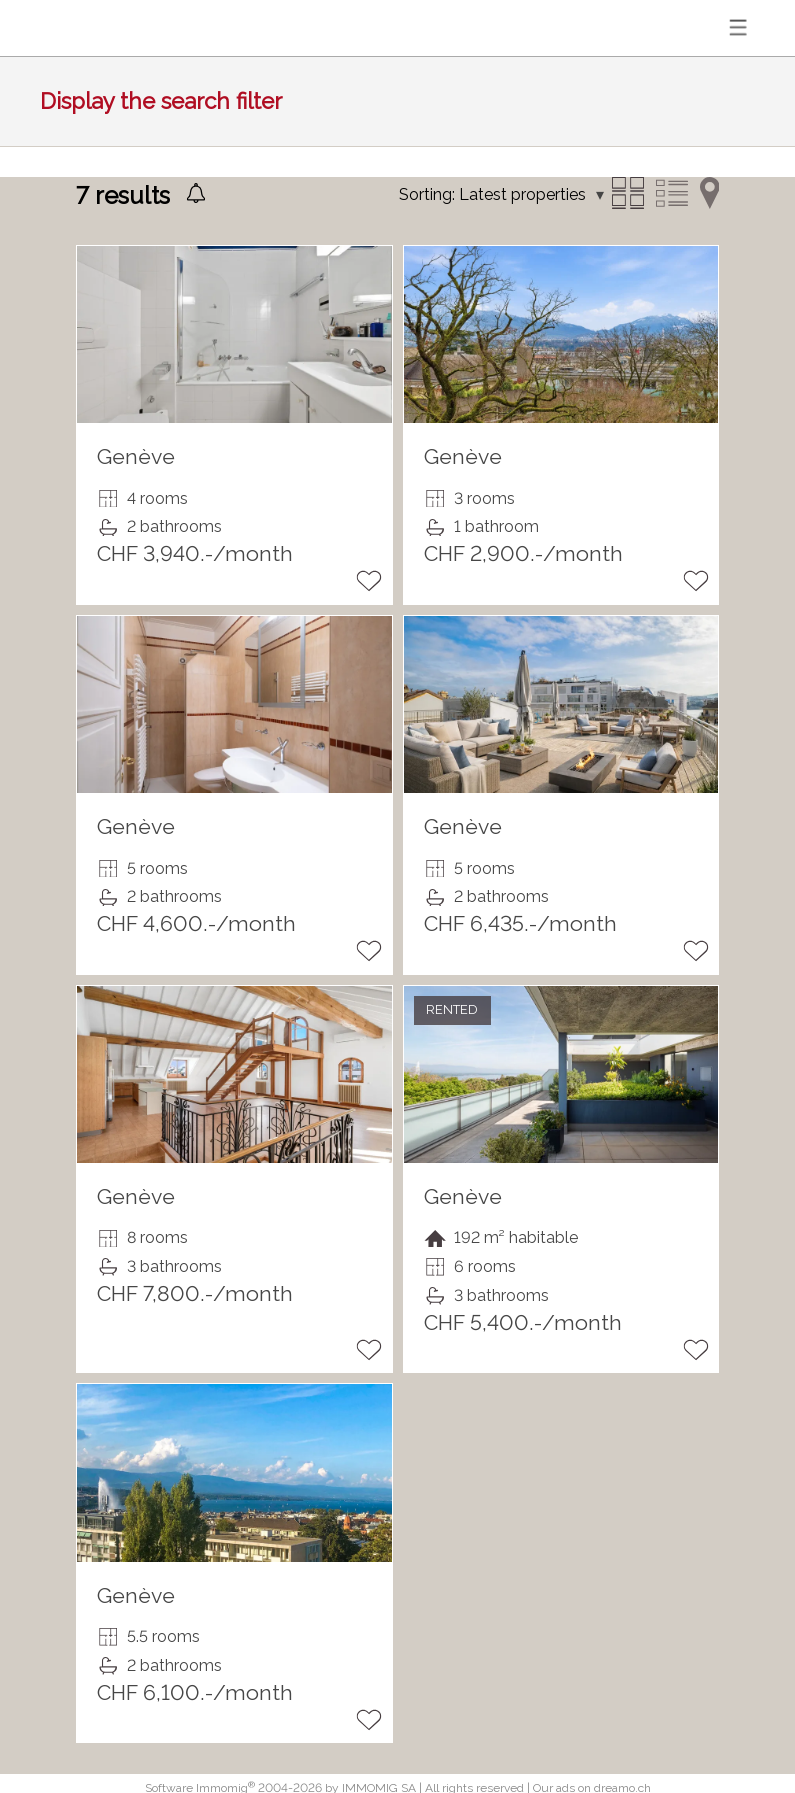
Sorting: (427, 194)
